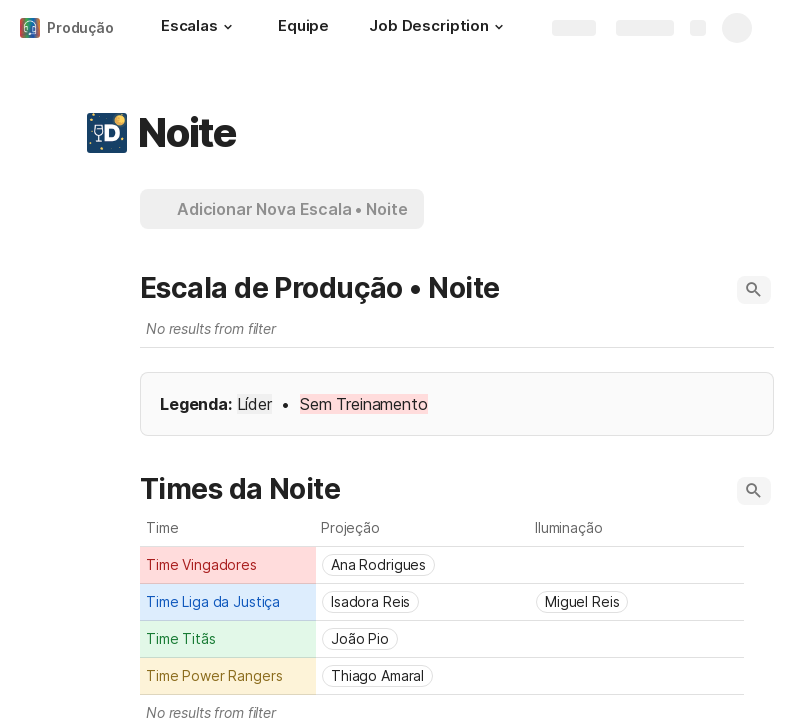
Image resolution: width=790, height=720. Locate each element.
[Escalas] (199, 28)
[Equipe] (303, 28)
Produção (80, 27)
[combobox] (228, 565)
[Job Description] (439, 28)
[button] (228, 27)
